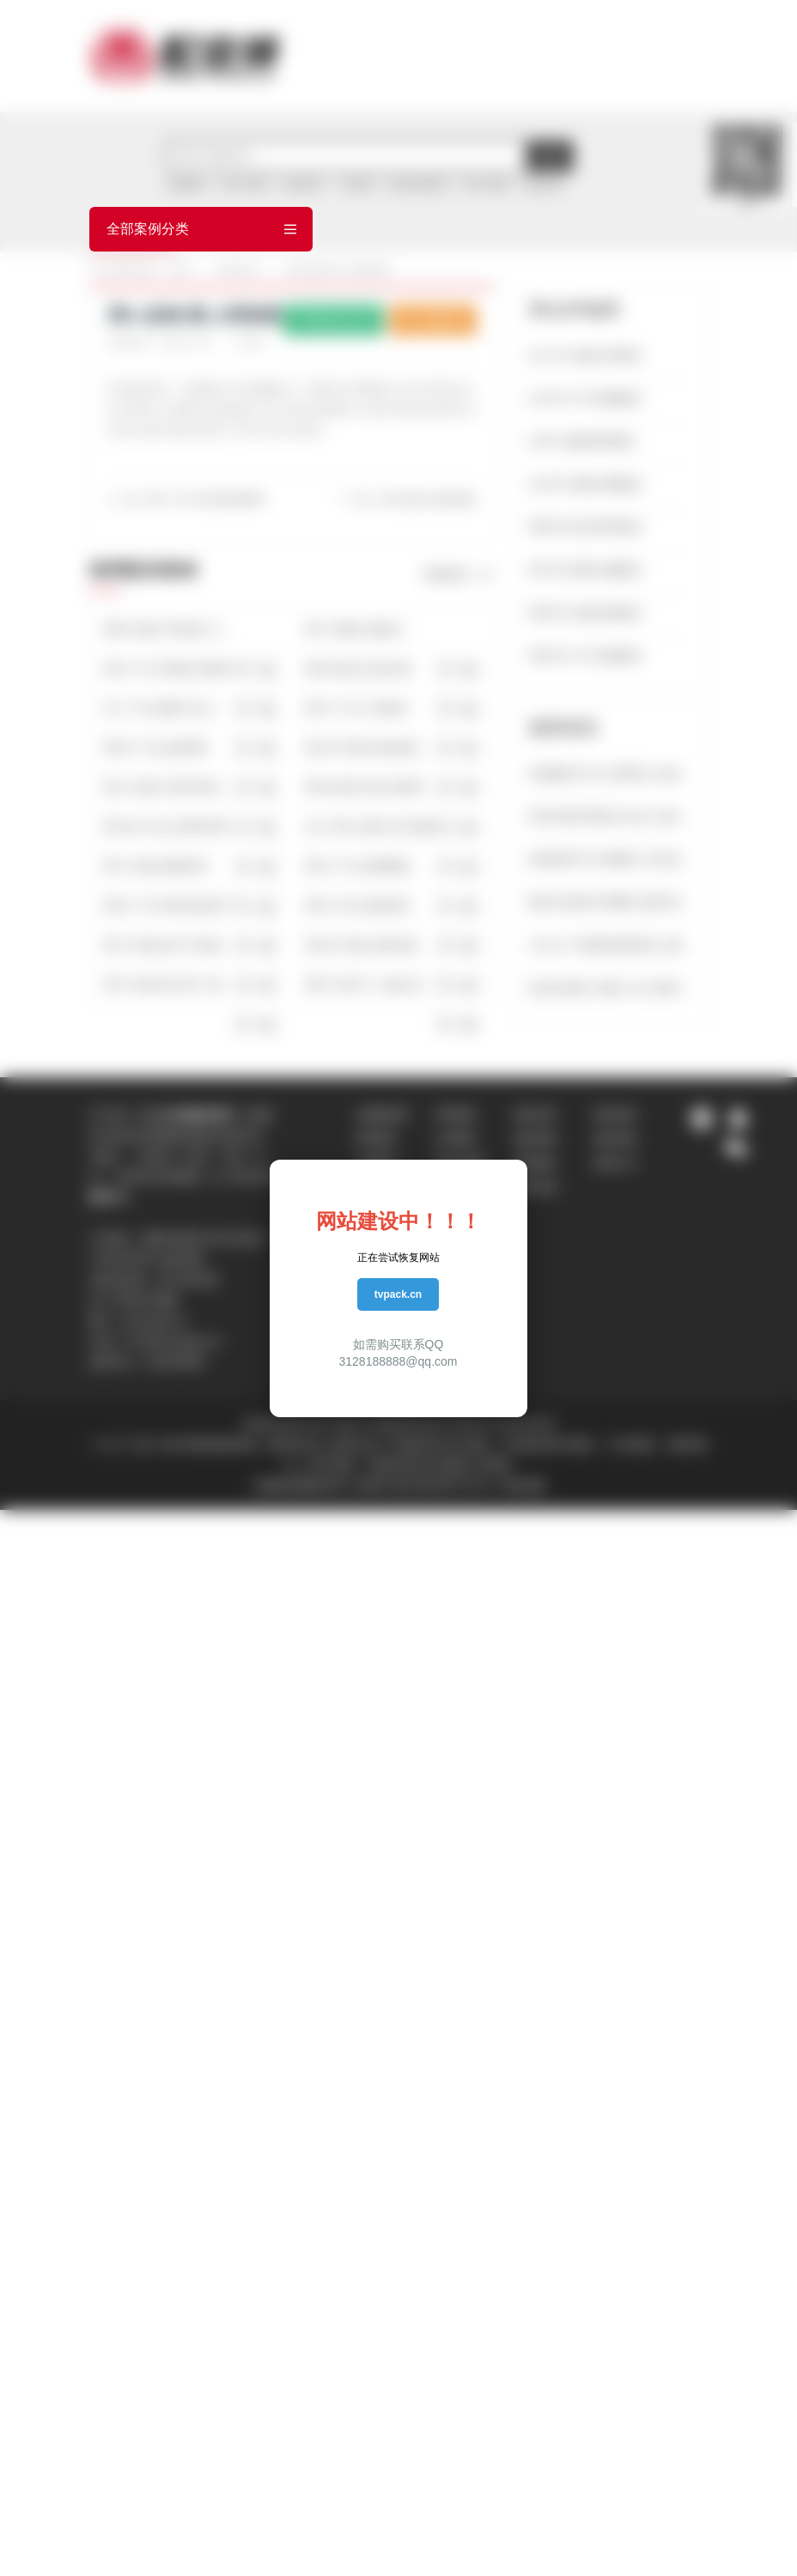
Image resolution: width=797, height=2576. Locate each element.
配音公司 (615, 1163)
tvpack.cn (398, 1294)
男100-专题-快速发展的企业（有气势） (372, 748)
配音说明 (536, 1187)
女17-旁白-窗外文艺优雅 (370, 826)
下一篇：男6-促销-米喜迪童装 (408, 500)
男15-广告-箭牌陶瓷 (358, 866)
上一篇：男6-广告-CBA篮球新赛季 (186, 500)
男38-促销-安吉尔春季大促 (372, 787)
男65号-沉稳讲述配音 (585, 613)
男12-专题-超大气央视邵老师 (170, 945)
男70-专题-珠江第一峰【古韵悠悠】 (170, 984)
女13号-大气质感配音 (585, 398)
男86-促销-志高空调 (358, 669)
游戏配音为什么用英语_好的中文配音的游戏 (611, 773)
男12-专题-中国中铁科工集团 (170, 787)
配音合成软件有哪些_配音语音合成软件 (611, 902)
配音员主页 (333, 319)
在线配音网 (381, 1115)
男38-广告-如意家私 (156, 748)
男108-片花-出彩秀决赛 (165, 826)
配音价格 (615, 1139)
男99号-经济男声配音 (585, 527)
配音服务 (536, 1163)
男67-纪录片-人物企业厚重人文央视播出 (372, 984)
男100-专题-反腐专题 (361, 945)
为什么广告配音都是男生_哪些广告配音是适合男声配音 (611, 945)
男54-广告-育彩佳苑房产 (168, 905)
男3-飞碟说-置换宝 (354, 629)
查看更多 (459, 575)
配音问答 (536, 1115)
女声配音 (456, 1139)
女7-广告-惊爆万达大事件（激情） (170, 708)
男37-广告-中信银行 (358, 708)
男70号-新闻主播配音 (585, 570)
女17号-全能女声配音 (585, 355)
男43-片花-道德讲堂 (358, 905)
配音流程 (615, 1115)
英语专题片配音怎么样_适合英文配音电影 (611, 816)
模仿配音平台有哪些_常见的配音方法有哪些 (611, 859)
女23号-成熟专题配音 (585, 484)
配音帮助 (536, 1139)
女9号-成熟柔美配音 (582, 441)
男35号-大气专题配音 (585, 656)
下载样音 (432, 319)
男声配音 (376, 1139)
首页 (179, 270)
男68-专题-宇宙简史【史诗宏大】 (170, 629)
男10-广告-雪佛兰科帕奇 (168, 669)
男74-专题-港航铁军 (156, 866)
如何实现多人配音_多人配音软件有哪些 (611, 988)
